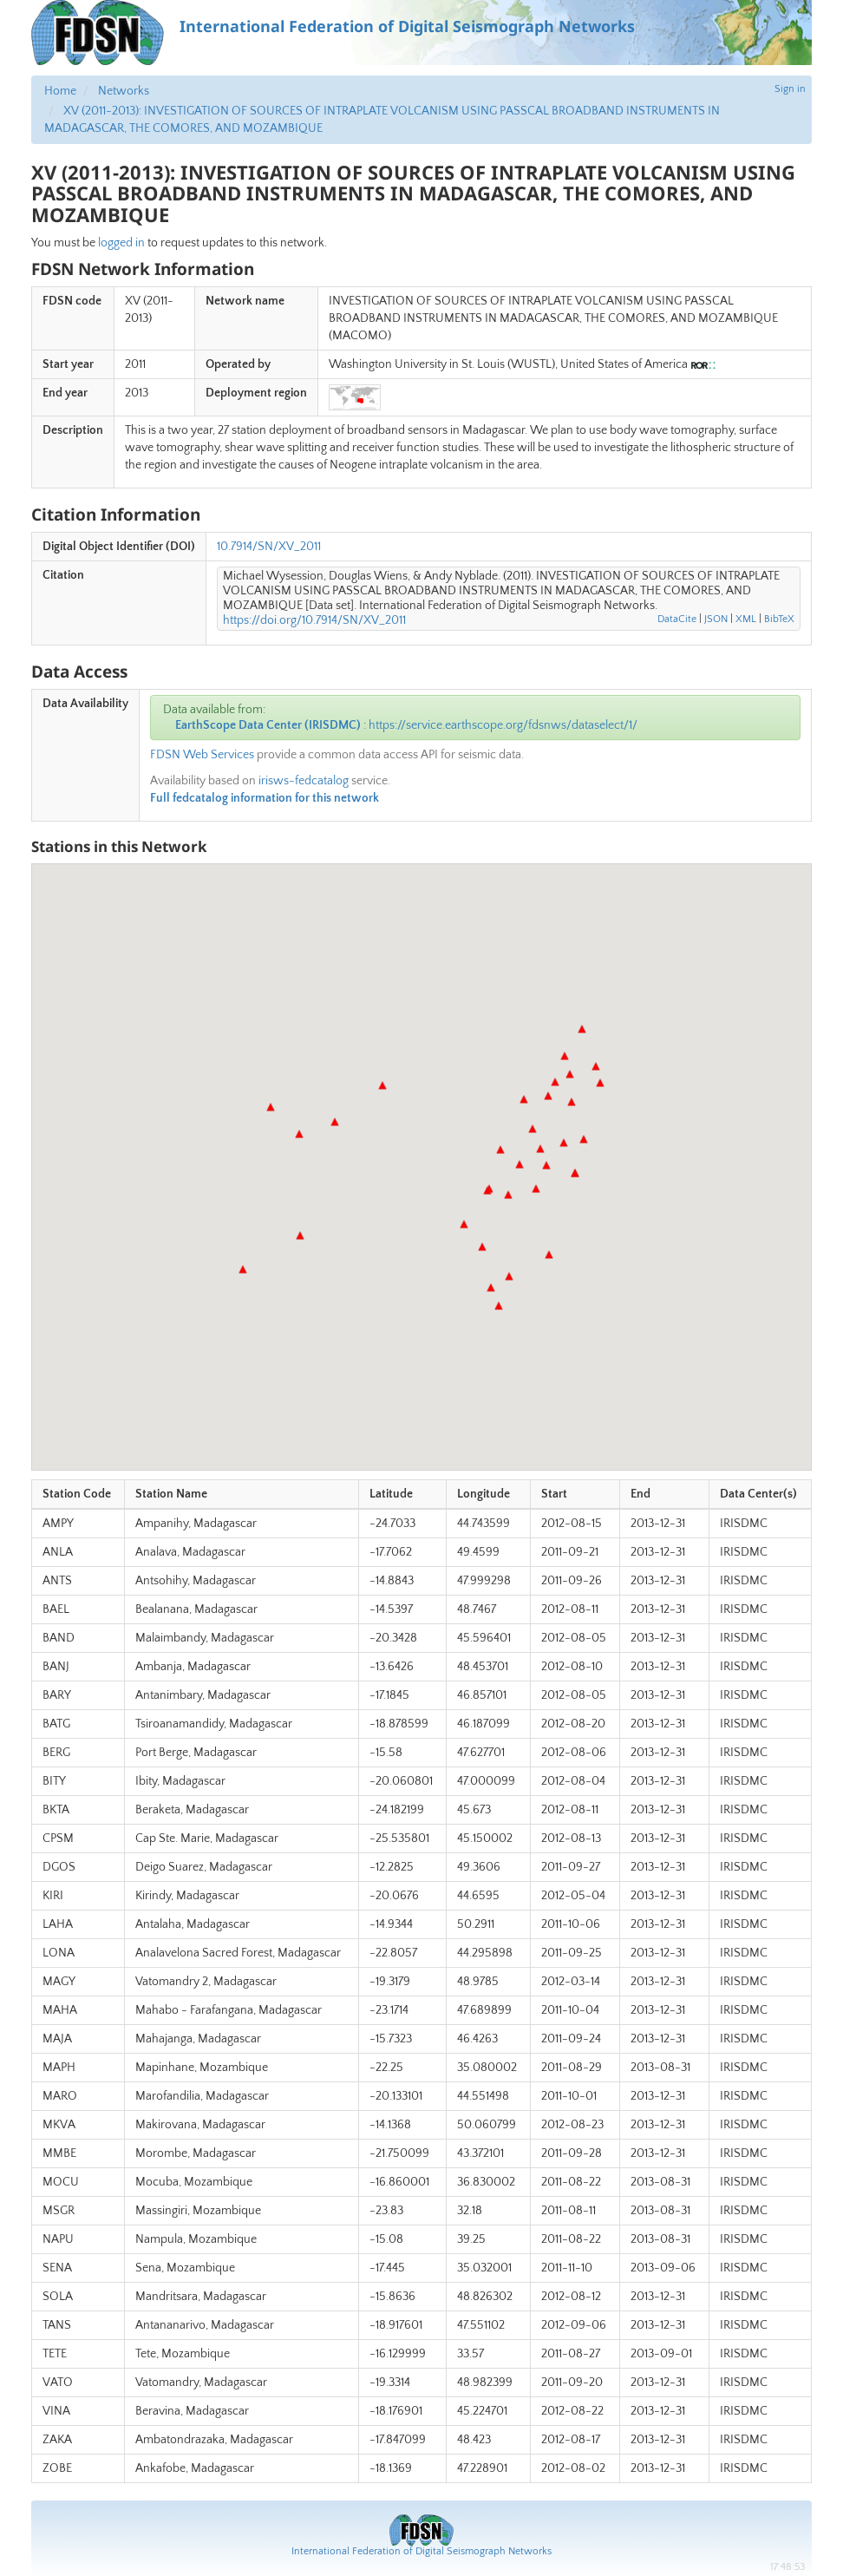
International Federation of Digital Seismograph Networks (421, 2551)
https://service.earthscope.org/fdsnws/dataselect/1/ (503, 725)
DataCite (676, 619)
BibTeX (779, 619)
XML (745, 619)
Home (60, 91)
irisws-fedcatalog (303, 781)
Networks (123, 91)
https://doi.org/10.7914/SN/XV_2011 (314, 620)
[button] (491, 1287)
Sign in (790, 89)
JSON (716, 619)
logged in (121, 243)
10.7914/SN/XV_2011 (269, 547)
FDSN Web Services (202, 755)
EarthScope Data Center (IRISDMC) (268, 725)
